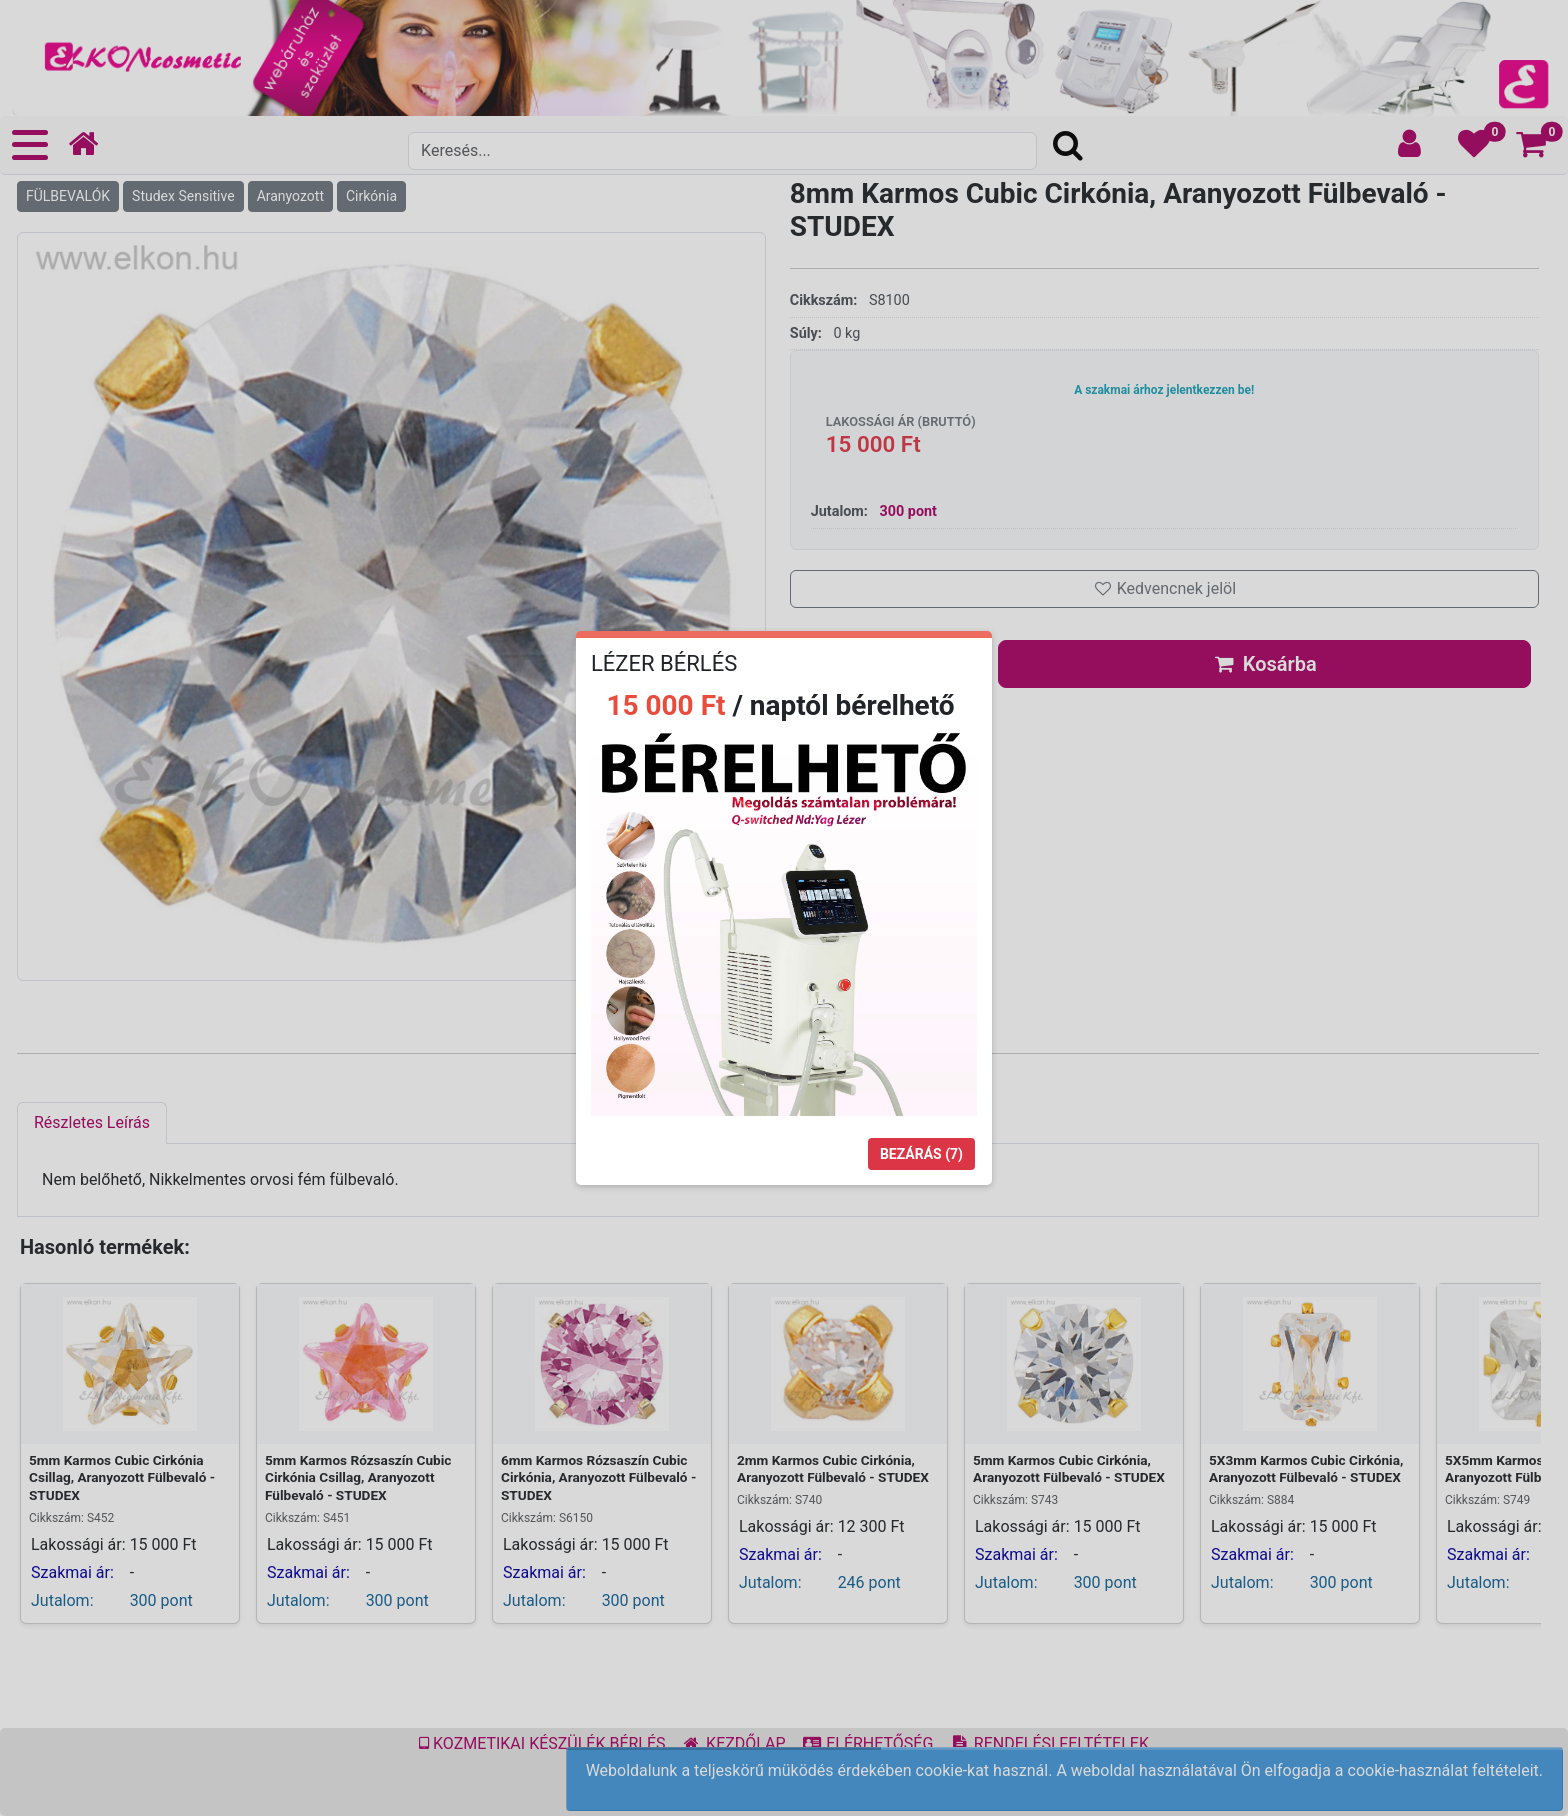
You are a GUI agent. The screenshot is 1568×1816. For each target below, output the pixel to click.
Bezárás (921, 1154)
